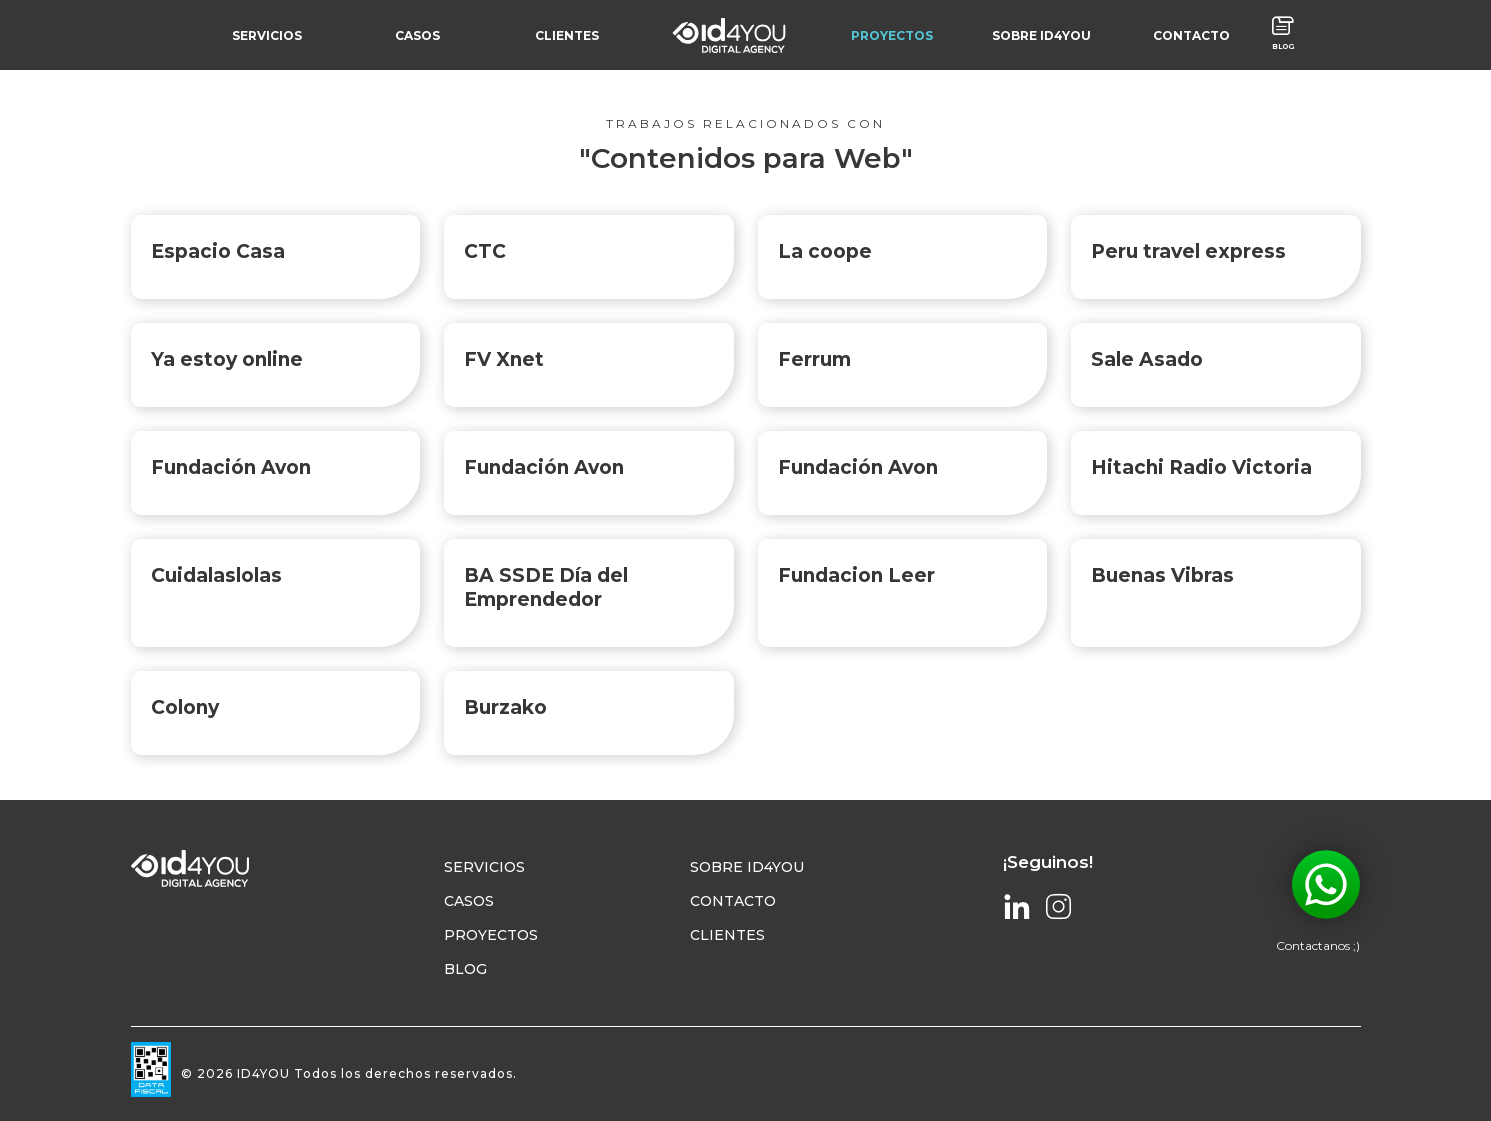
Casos (469, 902)
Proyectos (491, 936)
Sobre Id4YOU (747, 868)
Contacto (733, 902)
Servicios (484, 868)
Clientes (727, 936)
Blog (465, 970)
